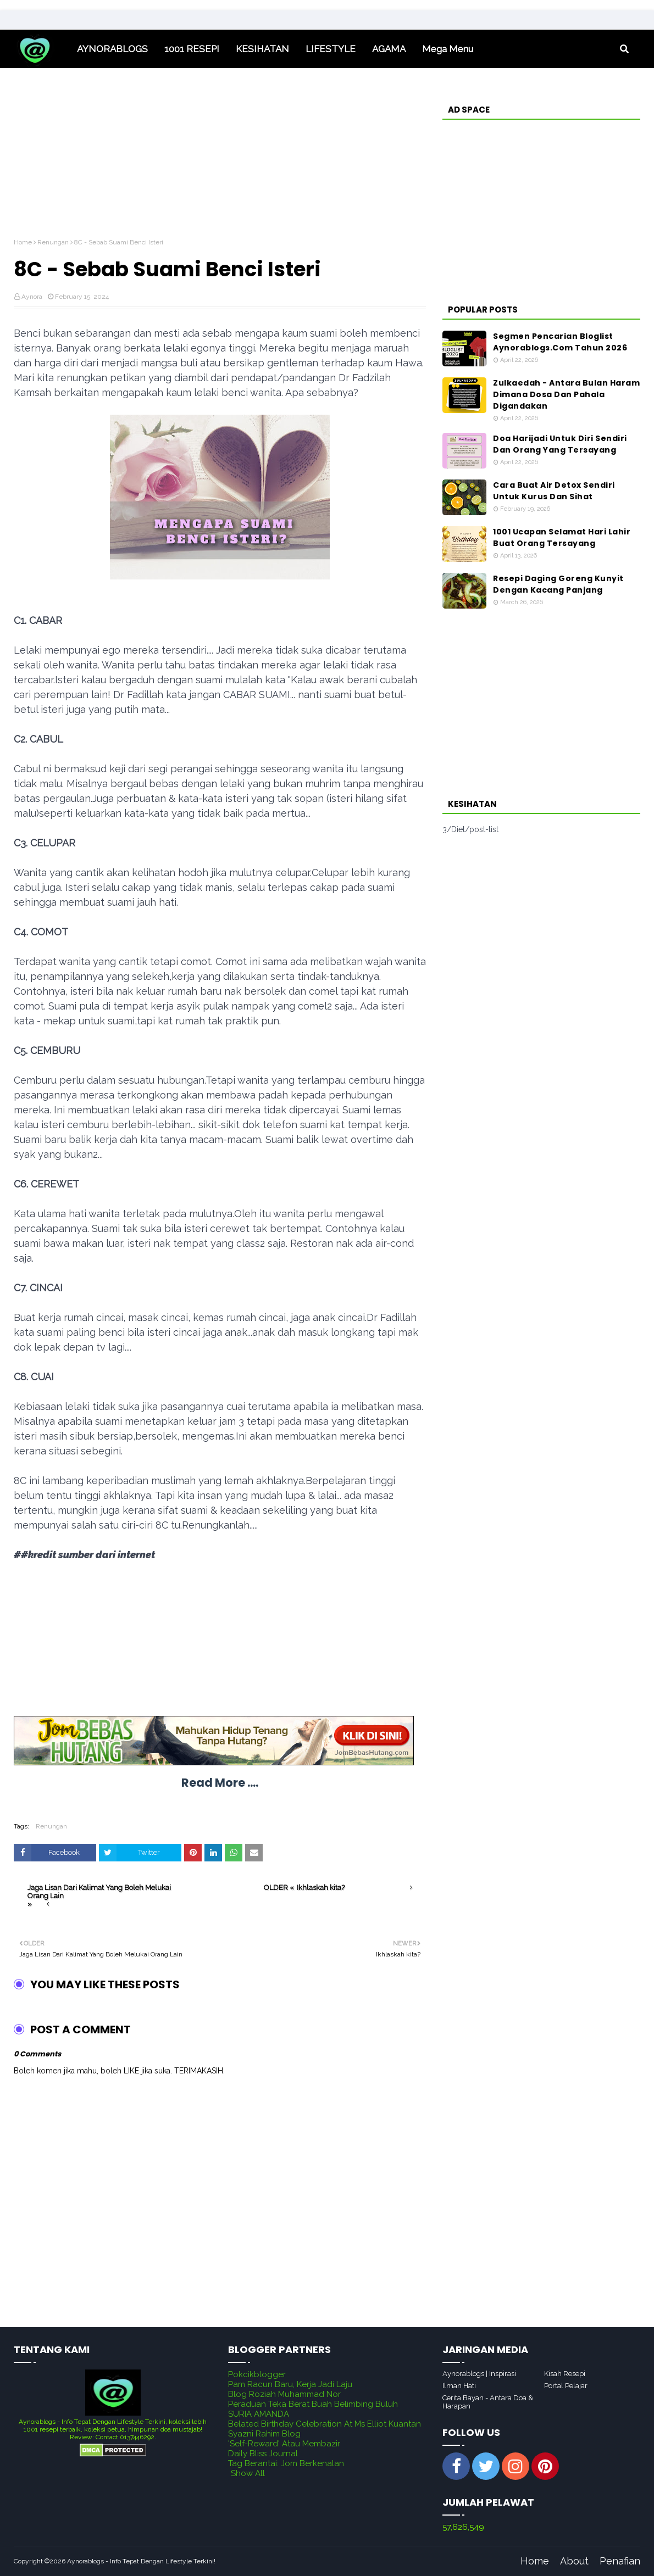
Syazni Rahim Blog (264, 2434)
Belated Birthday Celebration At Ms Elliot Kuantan (324, 2424)
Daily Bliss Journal (263, 2453)
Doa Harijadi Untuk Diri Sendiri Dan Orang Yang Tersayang (560, 444)
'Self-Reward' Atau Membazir (284, 2444)
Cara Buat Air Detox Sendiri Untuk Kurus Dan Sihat (554, 490)
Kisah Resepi (564, 2373)
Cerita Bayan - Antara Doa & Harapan (487, 2402)
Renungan (53, 242)
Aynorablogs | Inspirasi (479, 2373)
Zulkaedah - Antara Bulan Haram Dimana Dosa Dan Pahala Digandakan (566, 394)
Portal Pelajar (566, 2386)
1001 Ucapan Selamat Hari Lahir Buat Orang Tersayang (561, 537)
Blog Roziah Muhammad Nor (284, 2394)
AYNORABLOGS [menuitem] (112, 48)
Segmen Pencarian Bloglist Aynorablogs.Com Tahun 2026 (560, 342)
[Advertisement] (220, 161)
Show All (248, 2473)
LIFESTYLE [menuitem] (331, 48)
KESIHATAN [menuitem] (262, 48)
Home (23, 242)
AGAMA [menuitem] (389, 48)
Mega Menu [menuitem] (447, 48)
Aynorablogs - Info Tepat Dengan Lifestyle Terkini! (141, 2561)
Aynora (31, 296)
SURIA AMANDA (258, 2414)
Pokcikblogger (257, 2374)
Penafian (620, 2561)
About (574, 2561)
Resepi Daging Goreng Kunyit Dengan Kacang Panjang (558, 584)
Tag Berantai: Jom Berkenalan (286, 2463)
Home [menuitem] (41, 49)
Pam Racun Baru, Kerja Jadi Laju (290, 2384)
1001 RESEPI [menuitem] (191, 48)
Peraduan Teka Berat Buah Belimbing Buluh (313, 2404)
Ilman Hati (459, 2386)
